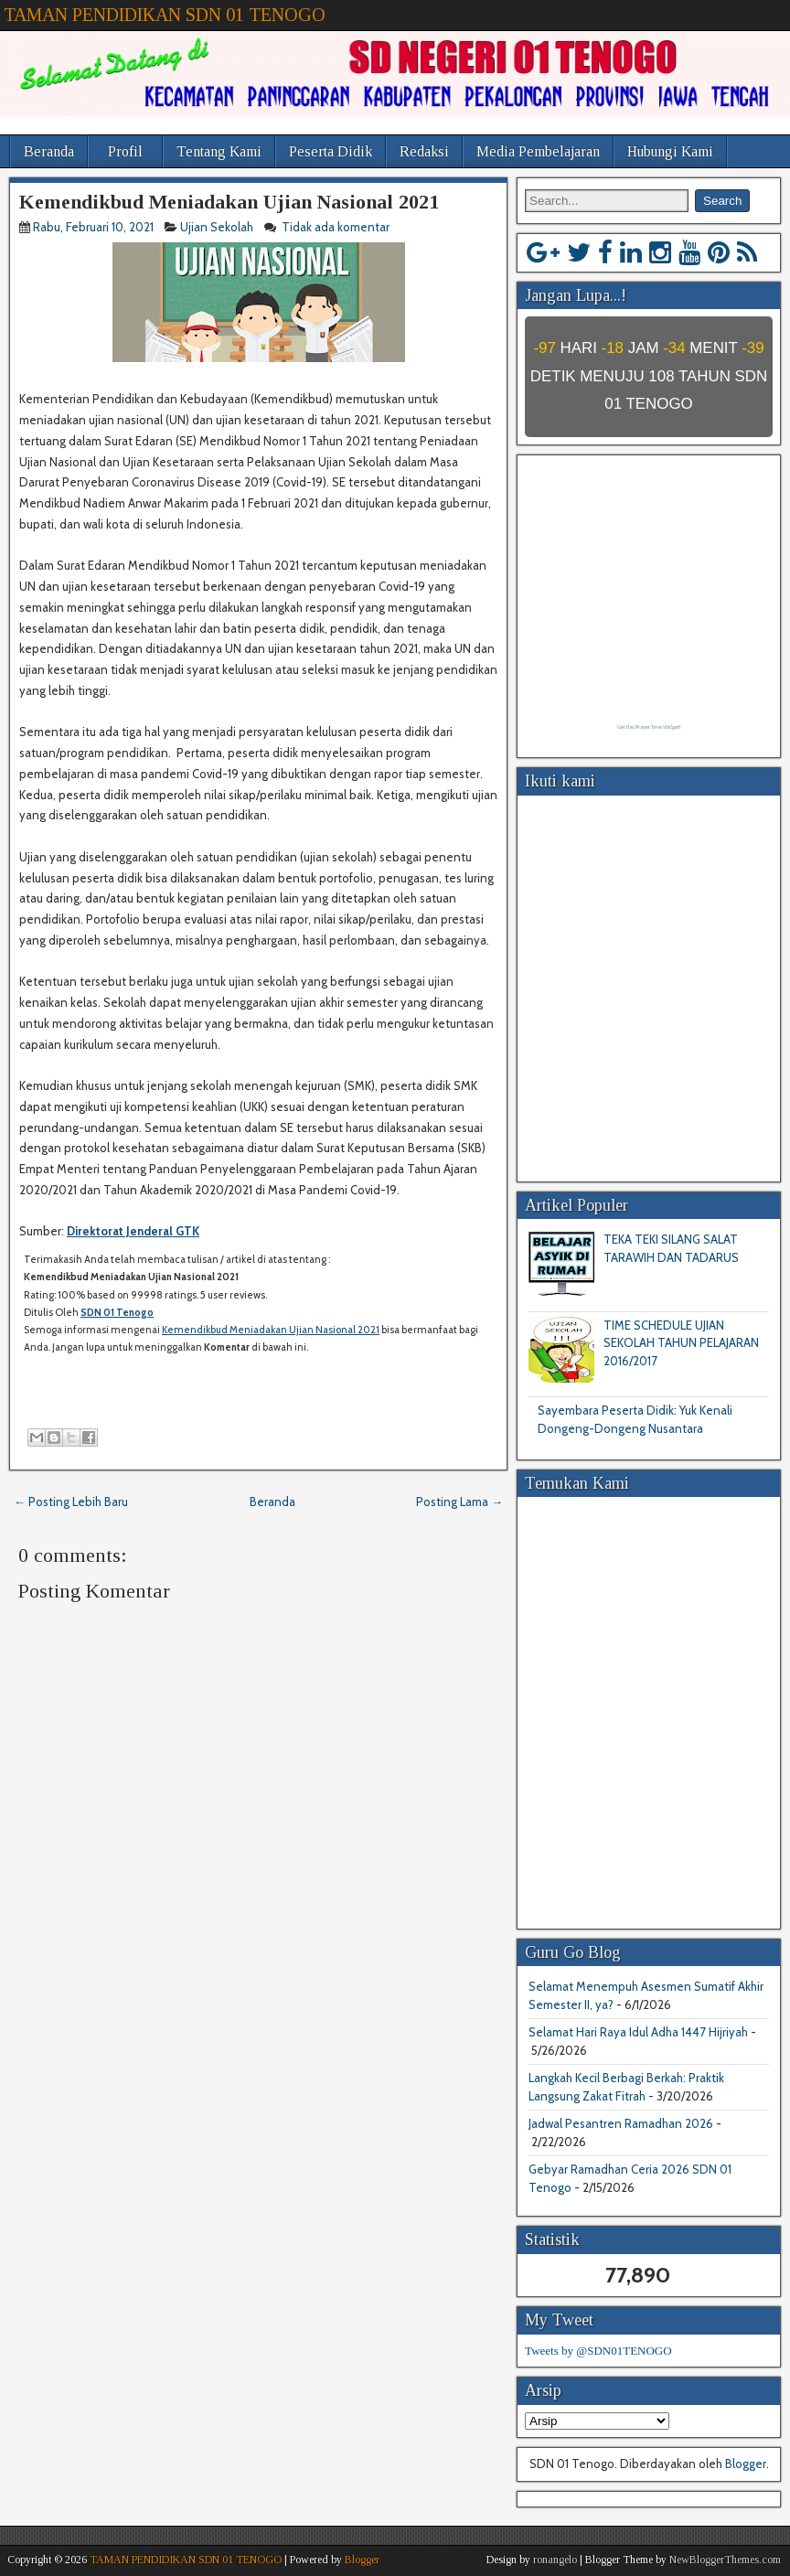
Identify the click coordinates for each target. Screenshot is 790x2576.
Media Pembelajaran (538, 151)
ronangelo (555, 2559)
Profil (125, 151)
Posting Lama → (459, 1501)
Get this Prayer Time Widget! (648, 727)
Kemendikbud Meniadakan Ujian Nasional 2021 (229, 201)
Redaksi (424, 151)
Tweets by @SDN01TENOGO (598, 2350)
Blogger (745, 2463)
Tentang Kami (219, 151)
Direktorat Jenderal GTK (133, 1231)
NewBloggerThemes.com (725, 2559)
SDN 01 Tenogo (117, 1312)
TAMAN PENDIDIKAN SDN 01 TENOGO (165, 15)
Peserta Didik (330, 151)
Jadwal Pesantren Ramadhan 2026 (620, 2123)
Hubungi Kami (670, 151)
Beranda (49, 151)
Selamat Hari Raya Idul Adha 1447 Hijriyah (638, 2032)
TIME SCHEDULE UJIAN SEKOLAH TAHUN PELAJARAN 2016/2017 (681, 1343)
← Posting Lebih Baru (71, 1501)
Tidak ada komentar (337, 226)
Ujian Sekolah (216, 226)
